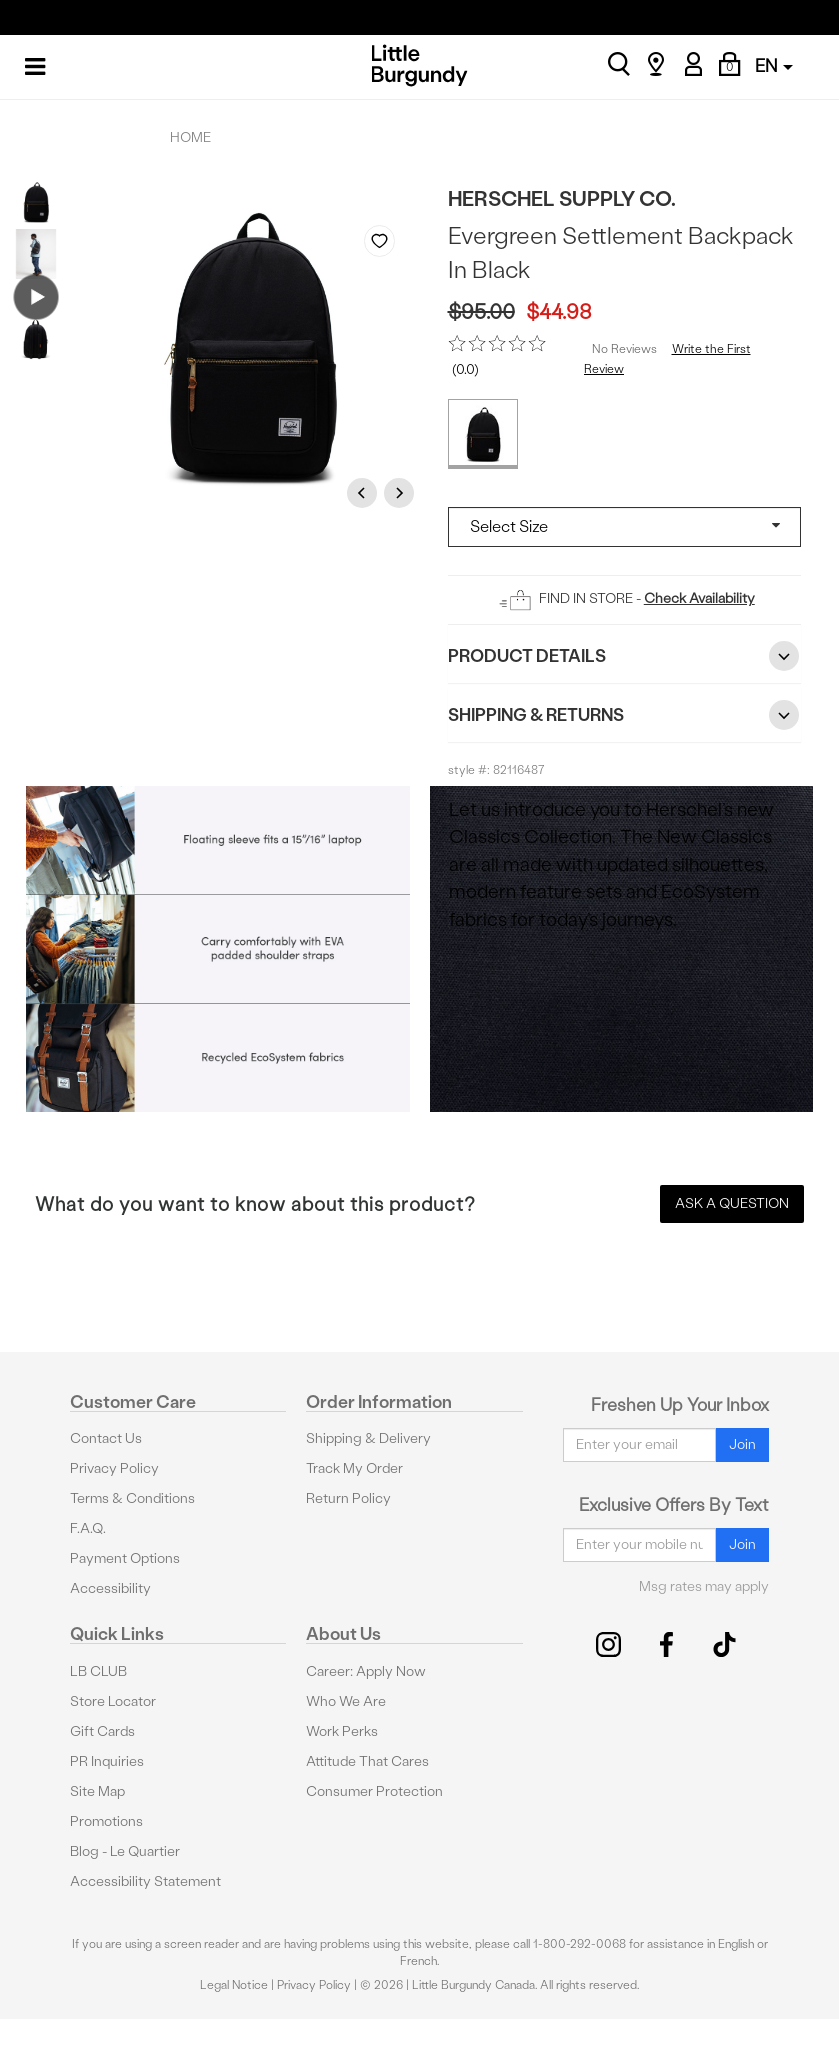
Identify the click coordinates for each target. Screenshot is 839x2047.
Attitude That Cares (367, 1761)
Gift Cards (102, 1731)
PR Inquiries (107, 1761)
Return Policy (348, 1498)
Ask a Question (732, 1203)
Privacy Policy (114, 1468)
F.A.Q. (88, 1528)
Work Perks (342, 1731)
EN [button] (774, 65)
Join (742, 1444)
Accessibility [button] (110, 1588)
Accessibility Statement (145, 1881)
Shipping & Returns (625, 715)
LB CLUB (98, 1671)
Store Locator (113, 1701)
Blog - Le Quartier (125, 1851)
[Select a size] (625, 527)
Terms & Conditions (132, 1498)
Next (402, 492)
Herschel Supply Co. (562, 198)
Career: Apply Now (366, 1671)
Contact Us (106, 1438)
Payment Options (125, 1558)
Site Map (97, 1791)
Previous (365, 492)
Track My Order (354, 1468)
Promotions (106, 1821)
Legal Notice (234, 1985)
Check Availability (699, 598)
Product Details (625, 656)
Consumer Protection (374, 1791)
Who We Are (346, 1701)
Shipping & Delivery (368, 1438)
